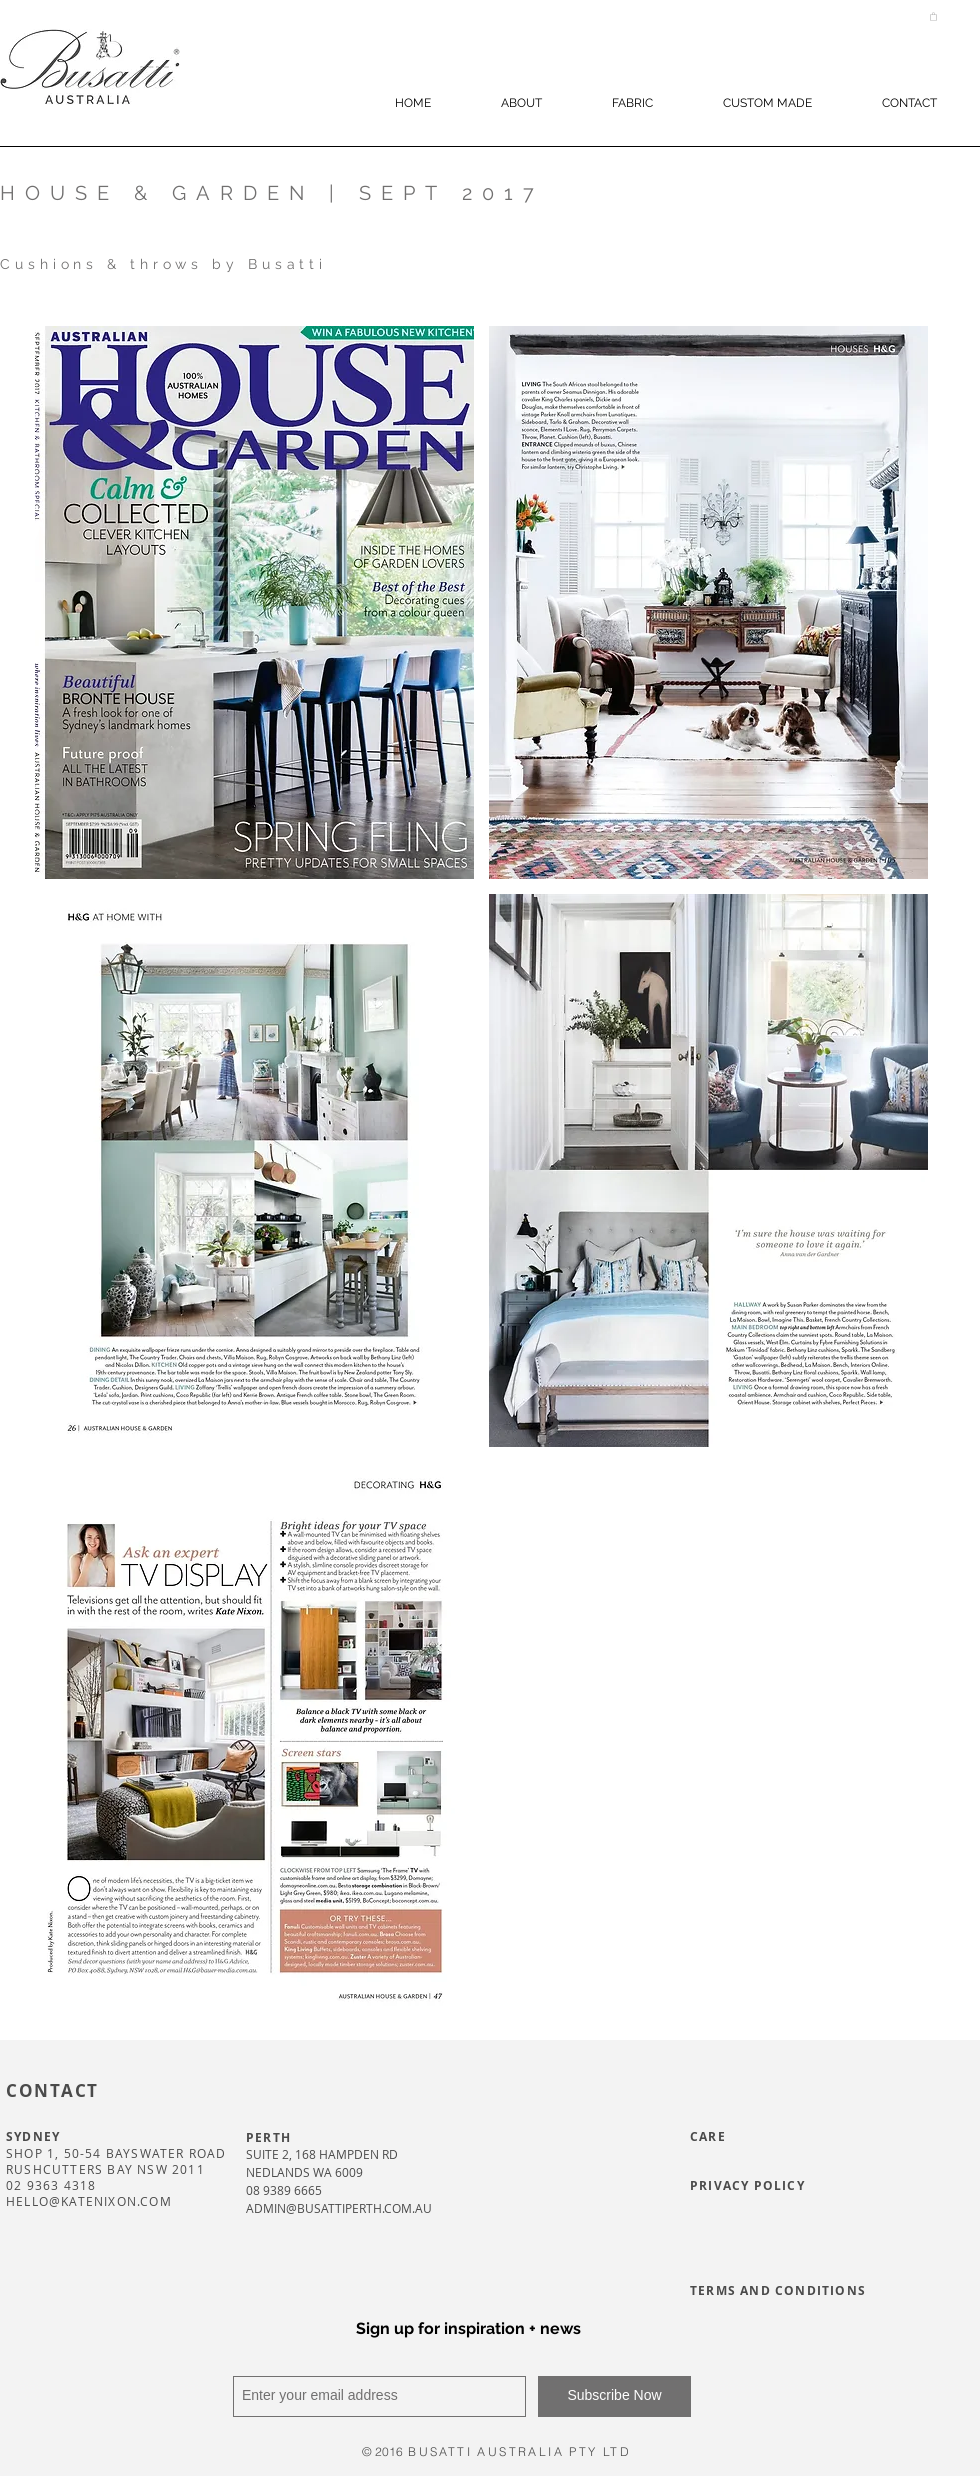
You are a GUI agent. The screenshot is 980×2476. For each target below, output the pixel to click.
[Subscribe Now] (614, 2396)
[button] (933, 16)
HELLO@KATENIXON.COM (89, 2201)
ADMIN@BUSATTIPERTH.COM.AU (339, 2208)
